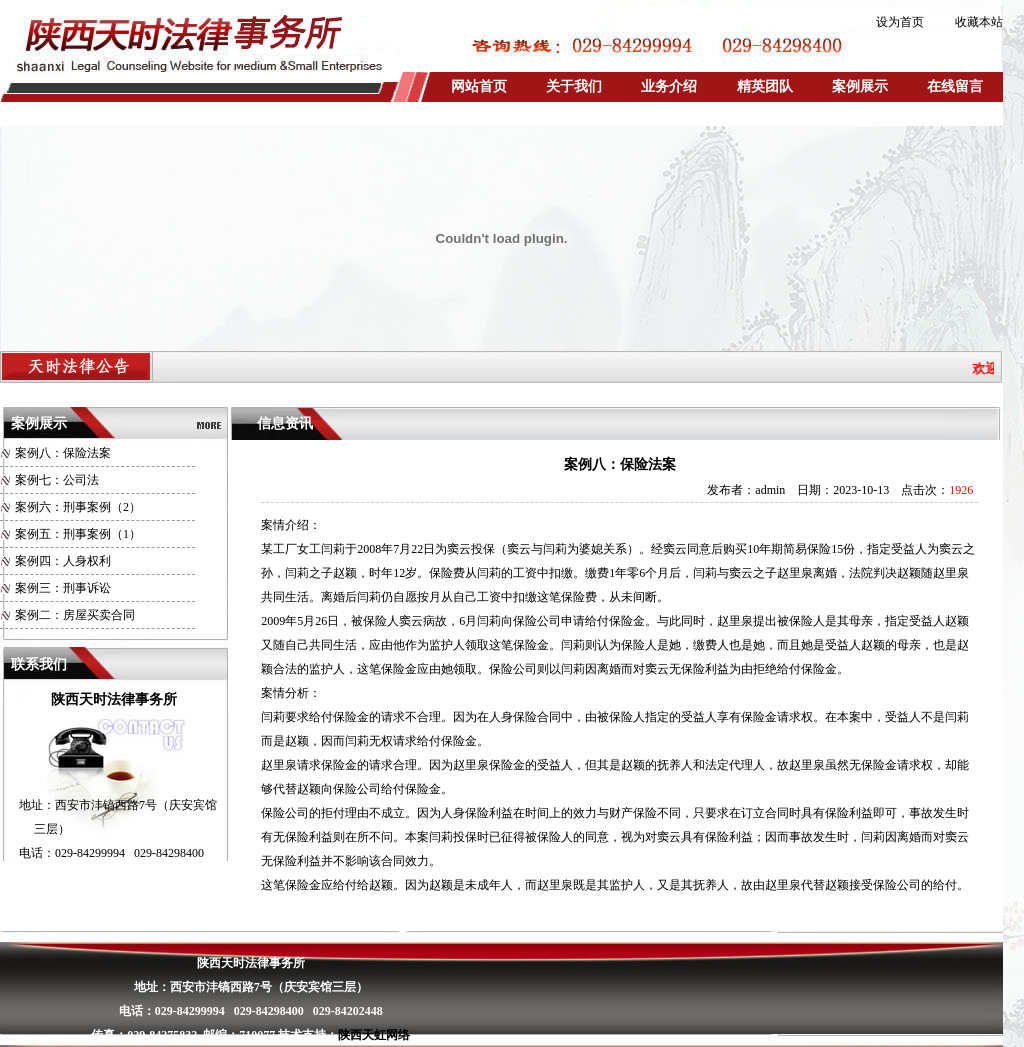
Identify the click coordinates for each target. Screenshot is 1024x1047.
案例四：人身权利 (63, 561)
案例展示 (860, 86)
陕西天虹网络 (374, 1035)
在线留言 (955, 86)
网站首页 (479, 86)
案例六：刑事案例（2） (78, 507)
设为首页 (900, 22)
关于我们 (574, 86)
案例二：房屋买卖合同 (75, 615)
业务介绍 (669, 86)
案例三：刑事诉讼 (63, 588)
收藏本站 (979, 22)
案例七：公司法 (57, 480)
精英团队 (765, 86)
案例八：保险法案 (63, 453)
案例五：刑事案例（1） (78, 534)
